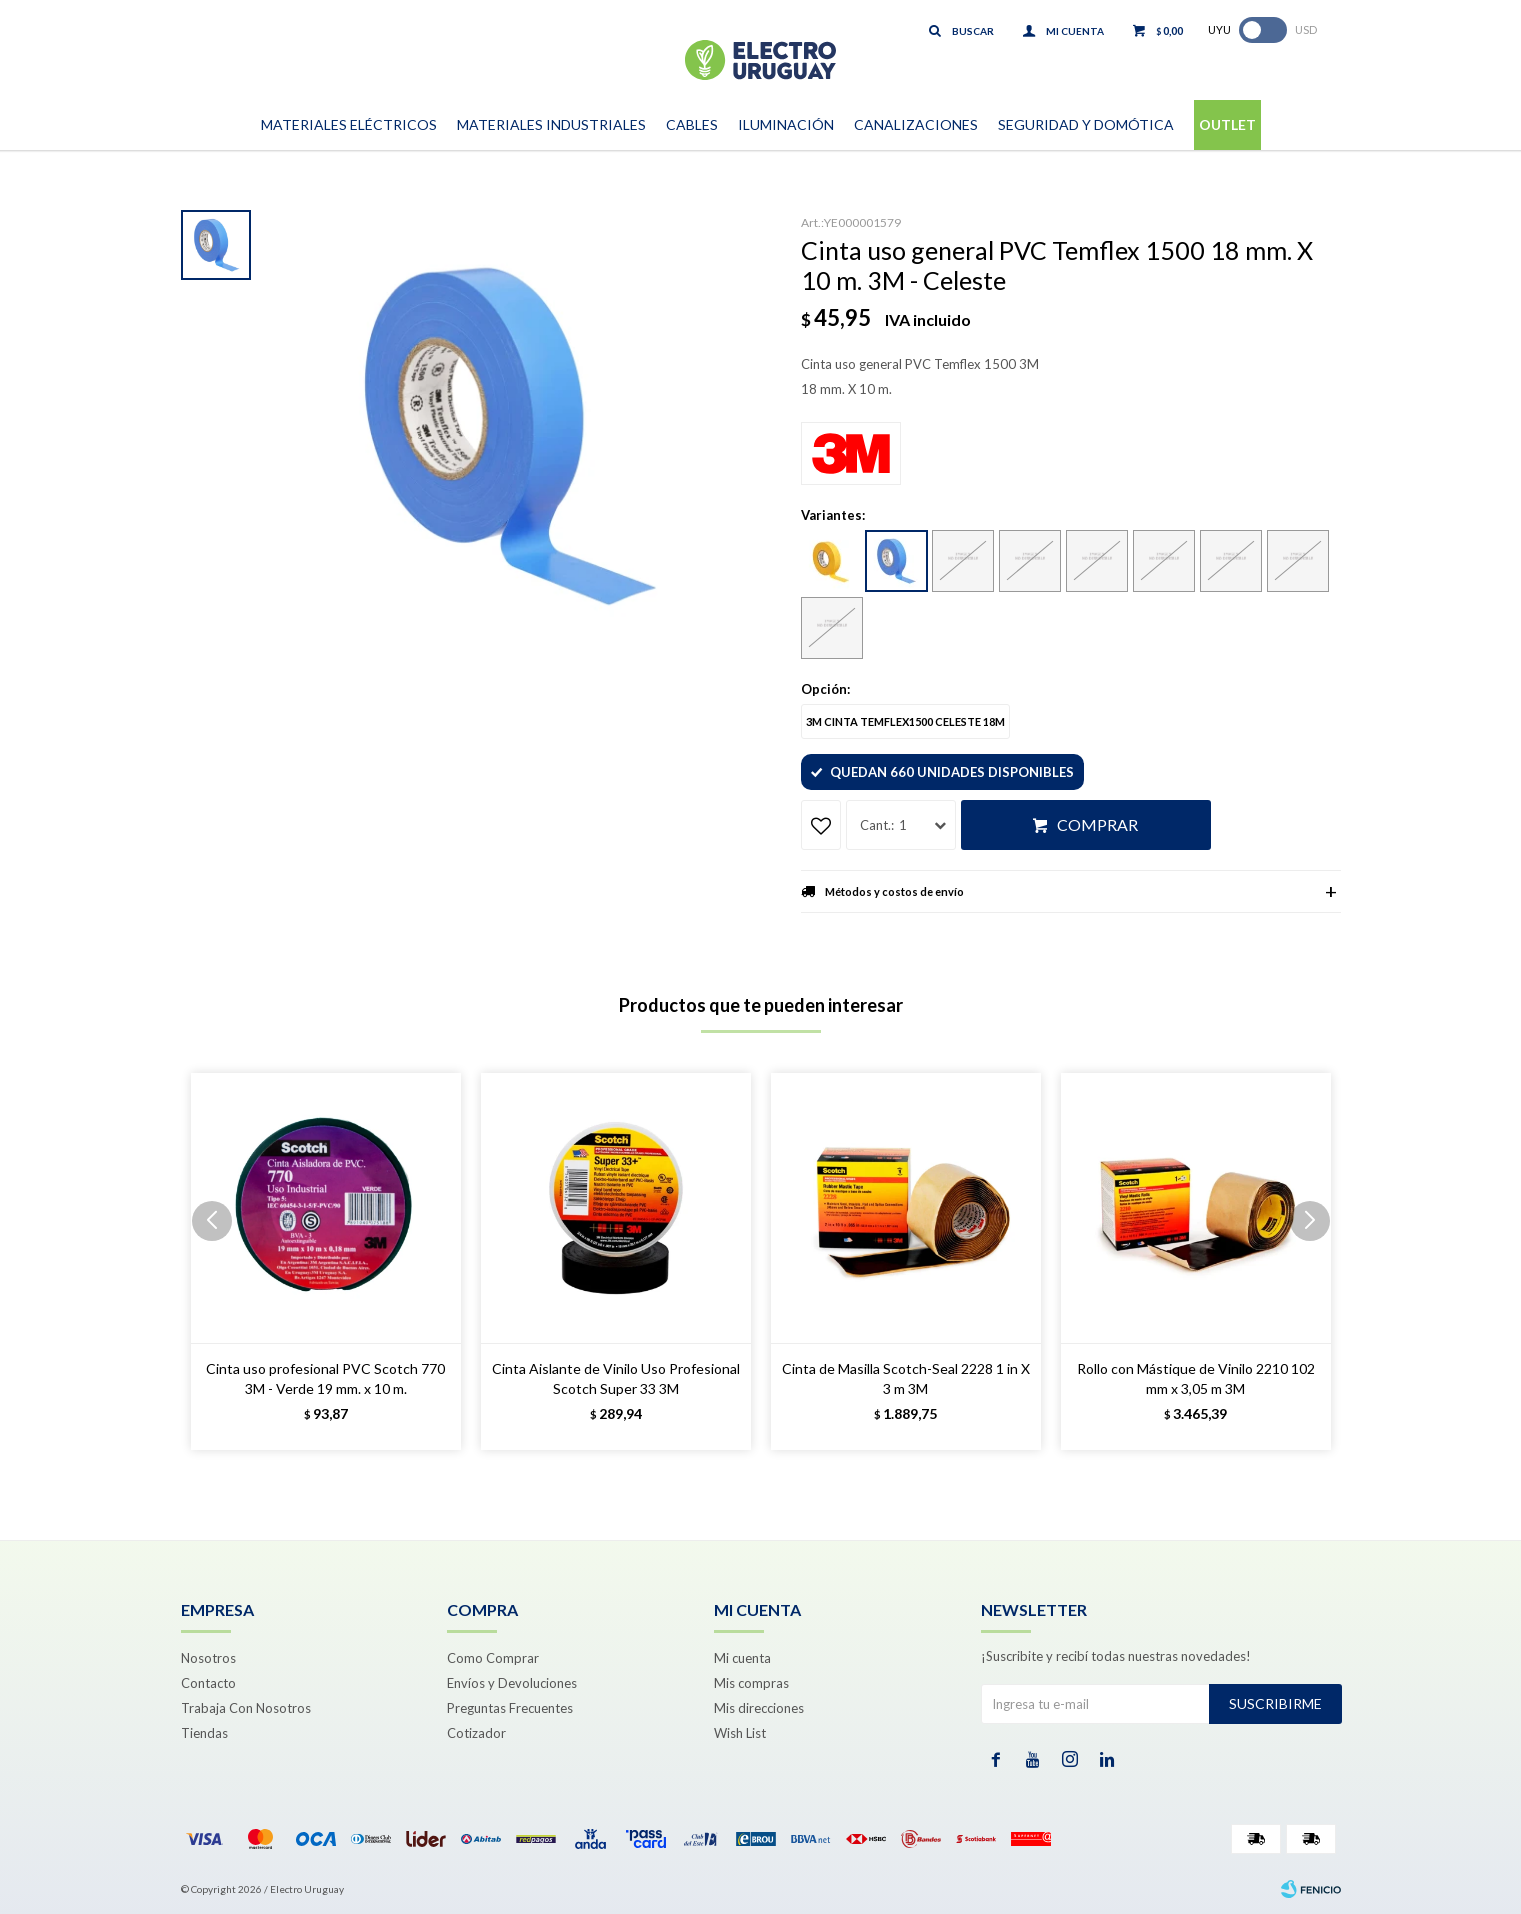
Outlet (1227, 124)
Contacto (208, 1683)
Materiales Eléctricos (349, 124)
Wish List (740, 1733)
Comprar (1097, 824)
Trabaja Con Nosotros (246, 1708)
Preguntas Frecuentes (510, 1708)
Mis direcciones (759, 1708)
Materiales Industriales (551, 124)
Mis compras (751, 1683)
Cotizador (476, 1733)
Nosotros (208, 1658)
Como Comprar (493, 1658)
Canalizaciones (916, 124)
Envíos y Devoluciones (512, 1683)
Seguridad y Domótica (1086, 124)
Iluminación (786, 124)
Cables (692, 124)
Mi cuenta (742, 1658)
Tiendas (204, 1733)
